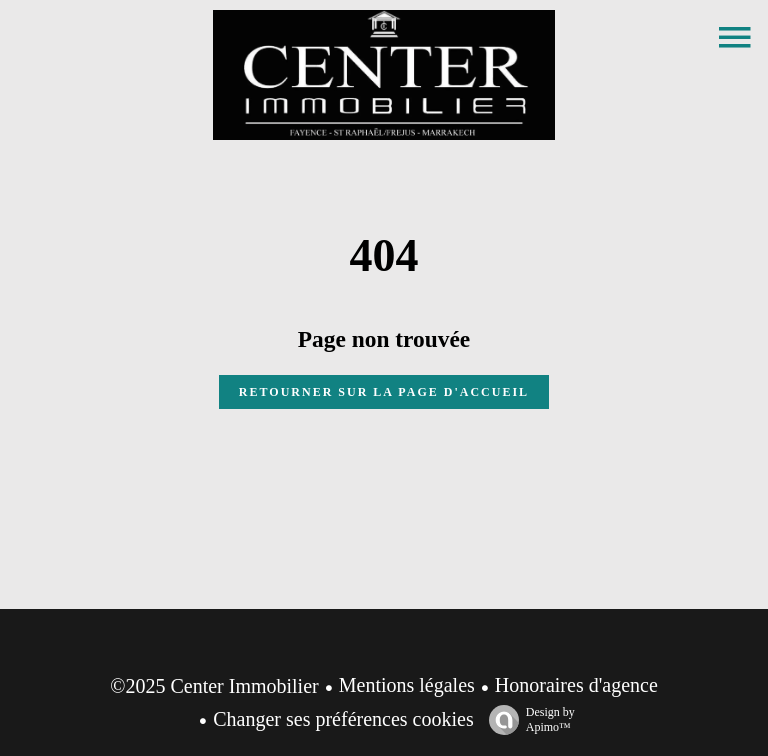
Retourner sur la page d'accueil (384, 392)
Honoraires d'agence (576, 685)
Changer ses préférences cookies (343, 719)
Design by (527, 720)
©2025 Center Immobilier (214, 686)
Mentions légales (407, 685)
